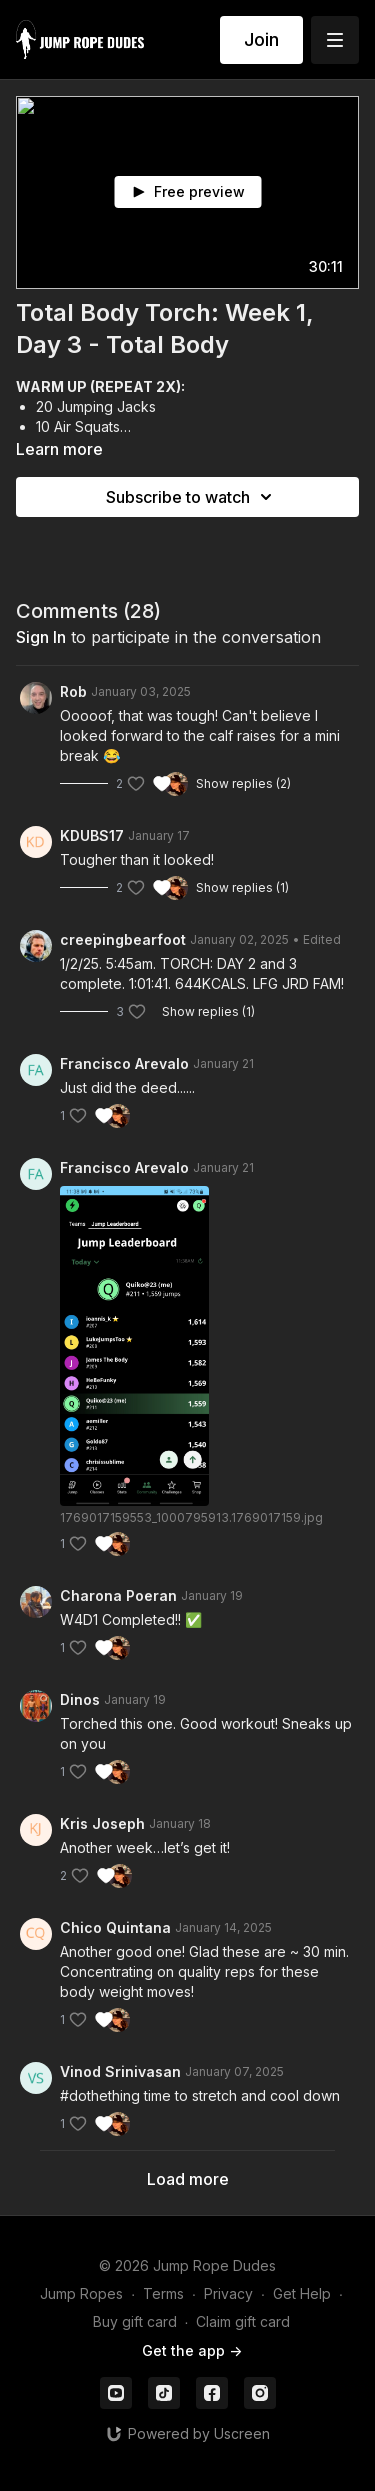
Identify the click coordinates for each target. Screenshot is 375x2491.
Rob (73, 691)
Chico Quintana (115, 1927)
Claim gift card (243, 2321)
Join (261, 39)
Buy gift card (135, 2321)
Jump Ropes (81, 2293)
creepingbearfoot (123, 939)
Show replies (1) (242, 887)
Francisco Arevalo (124, 1063)
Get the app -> (192, 2350)
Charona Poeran (118, 1595)
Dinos (80, 1699)
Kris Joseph (102, 1823)
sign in (41, 637)
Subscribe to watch (192, 497)
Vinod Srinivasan (120, 2071)
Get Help (302, 2293)
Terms (163, 2293)
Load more (188, 2179)
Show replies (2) (243, 783)
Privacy (228, 2293)
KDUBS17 (92, 835)
